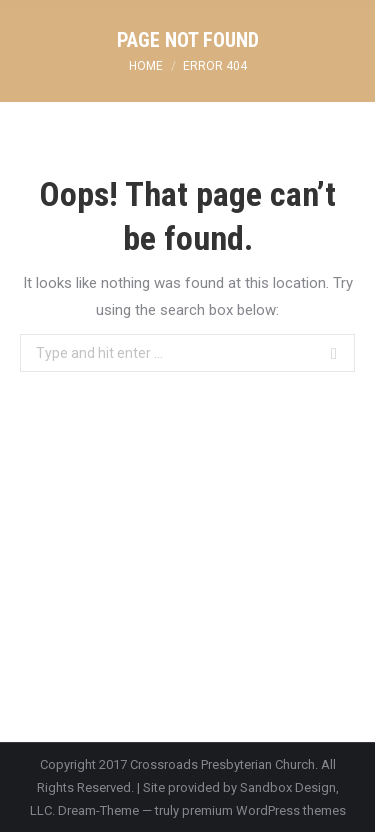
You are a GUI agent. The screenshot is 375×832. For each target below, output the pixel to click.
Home (146, 66)
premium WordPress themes (264, 810)
